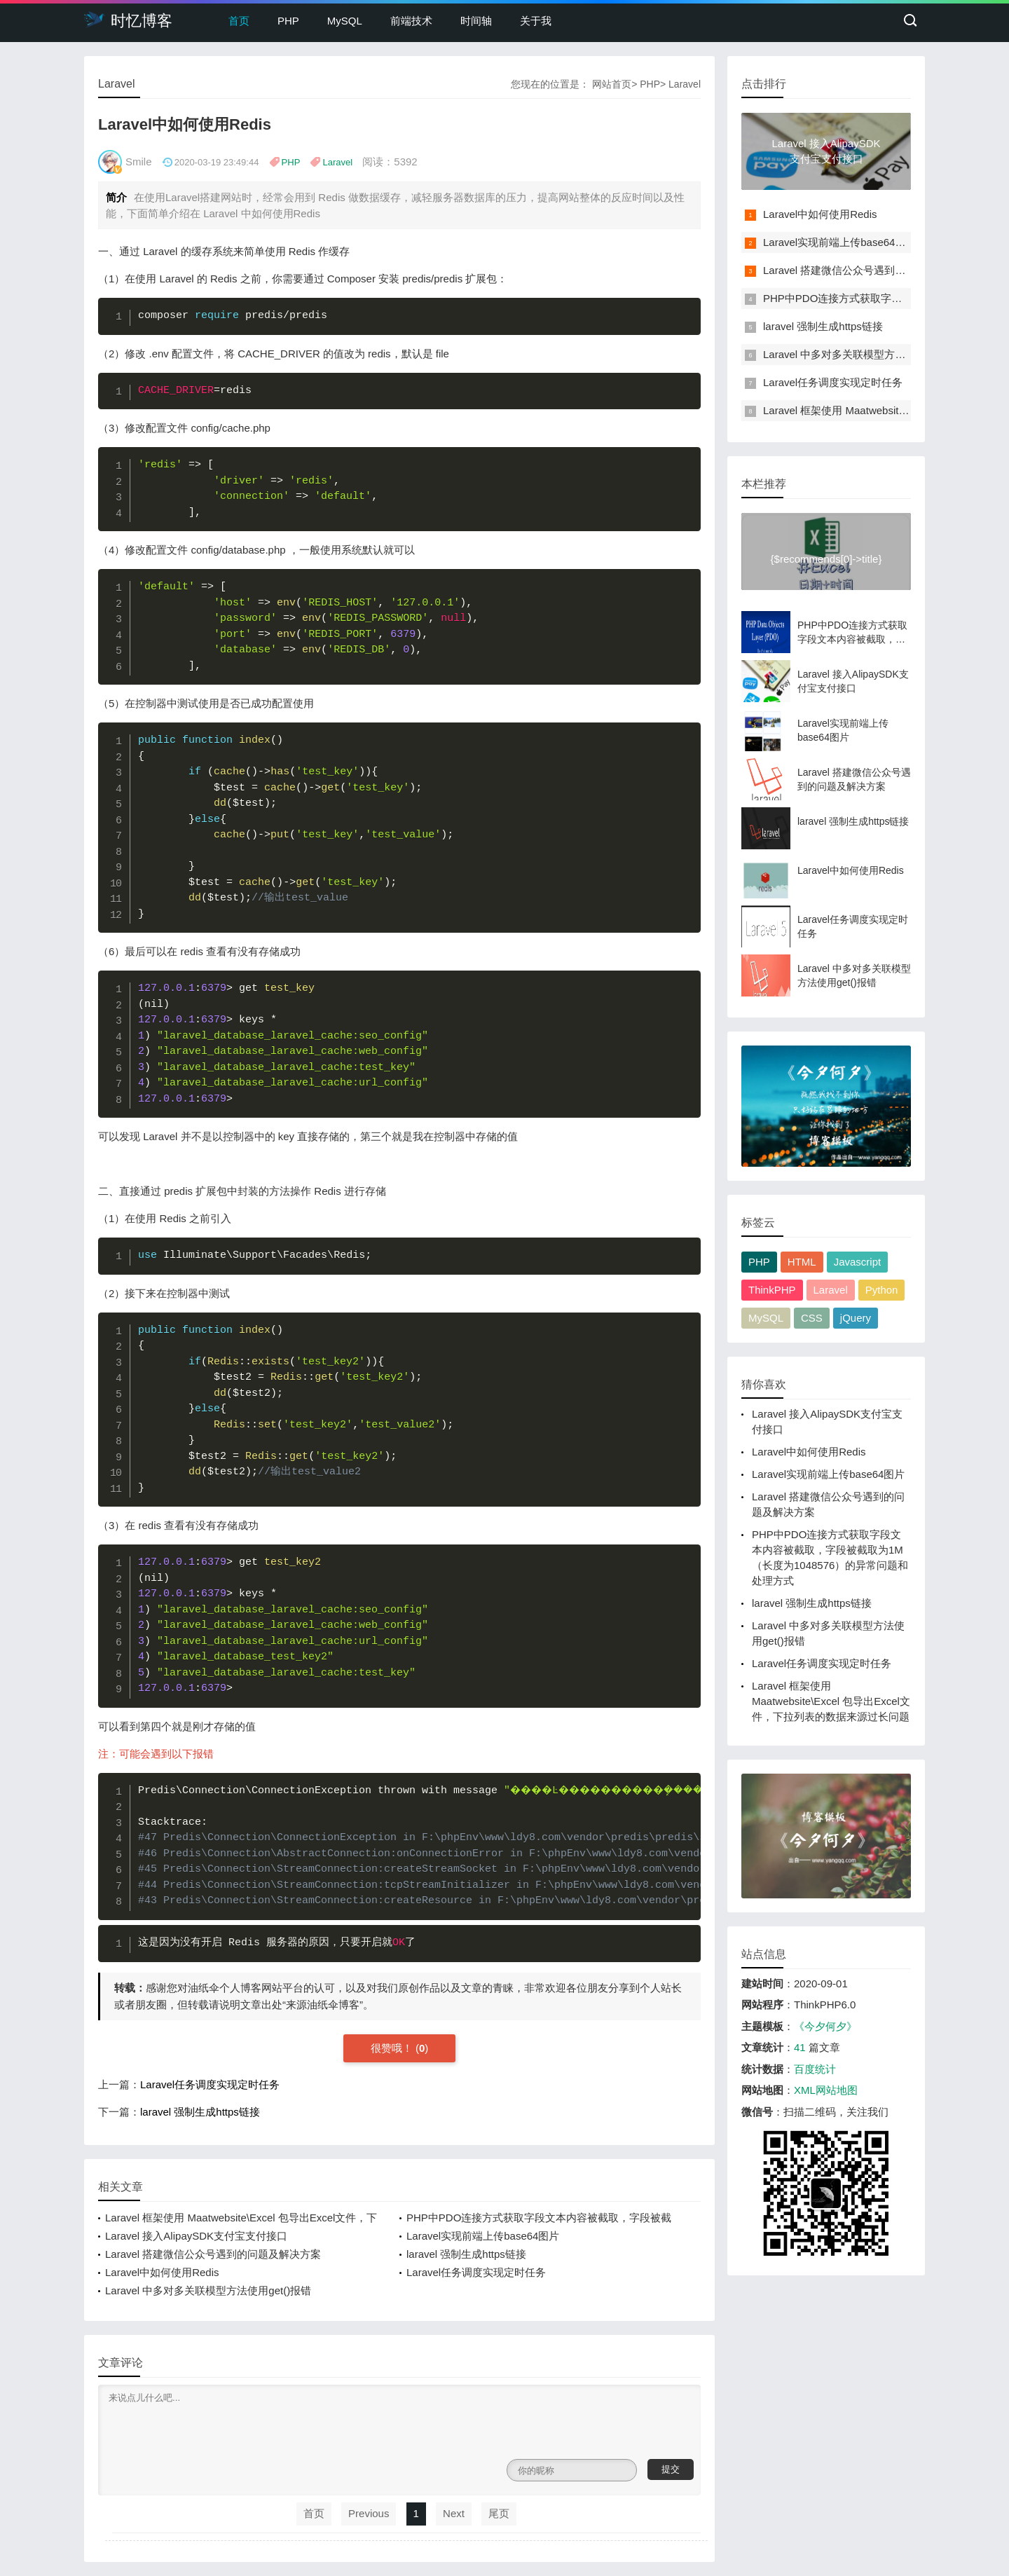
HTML (802, 1262)
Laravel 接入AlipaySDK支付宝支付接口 (196, 2236)
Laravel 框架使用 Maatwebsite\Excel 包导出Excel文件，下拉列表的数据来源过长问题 (831, 1701)
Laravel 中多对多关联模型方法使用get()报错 (208, 2290)
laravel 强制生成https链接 (200, 2112)
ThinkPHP (772, 1290)
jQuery (855, 1318)
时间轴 (476, 21)
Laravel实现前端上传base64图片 (482, 2236)
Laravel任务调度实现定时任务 (210, 2084)
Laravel (684, 84)
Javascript (857, 1262)
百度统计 (815, 2069)
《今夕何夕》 (825, 2026)
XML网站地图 (826, 2090)
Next (454, 2513)
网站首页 (611, 84)
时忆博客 (128, 19)
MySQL (344, 21)
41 (800, 2047)
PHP (288, 21)
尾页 (498, 2513)
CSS (812, 1318)
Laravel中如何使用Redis (162, 2272)
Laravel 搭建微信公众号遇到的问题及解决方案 (213, 2254)
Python (881, 1290)
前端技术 (411, 21)
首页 (238, 21)
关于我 (535, 21)
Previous (368, 2513)
